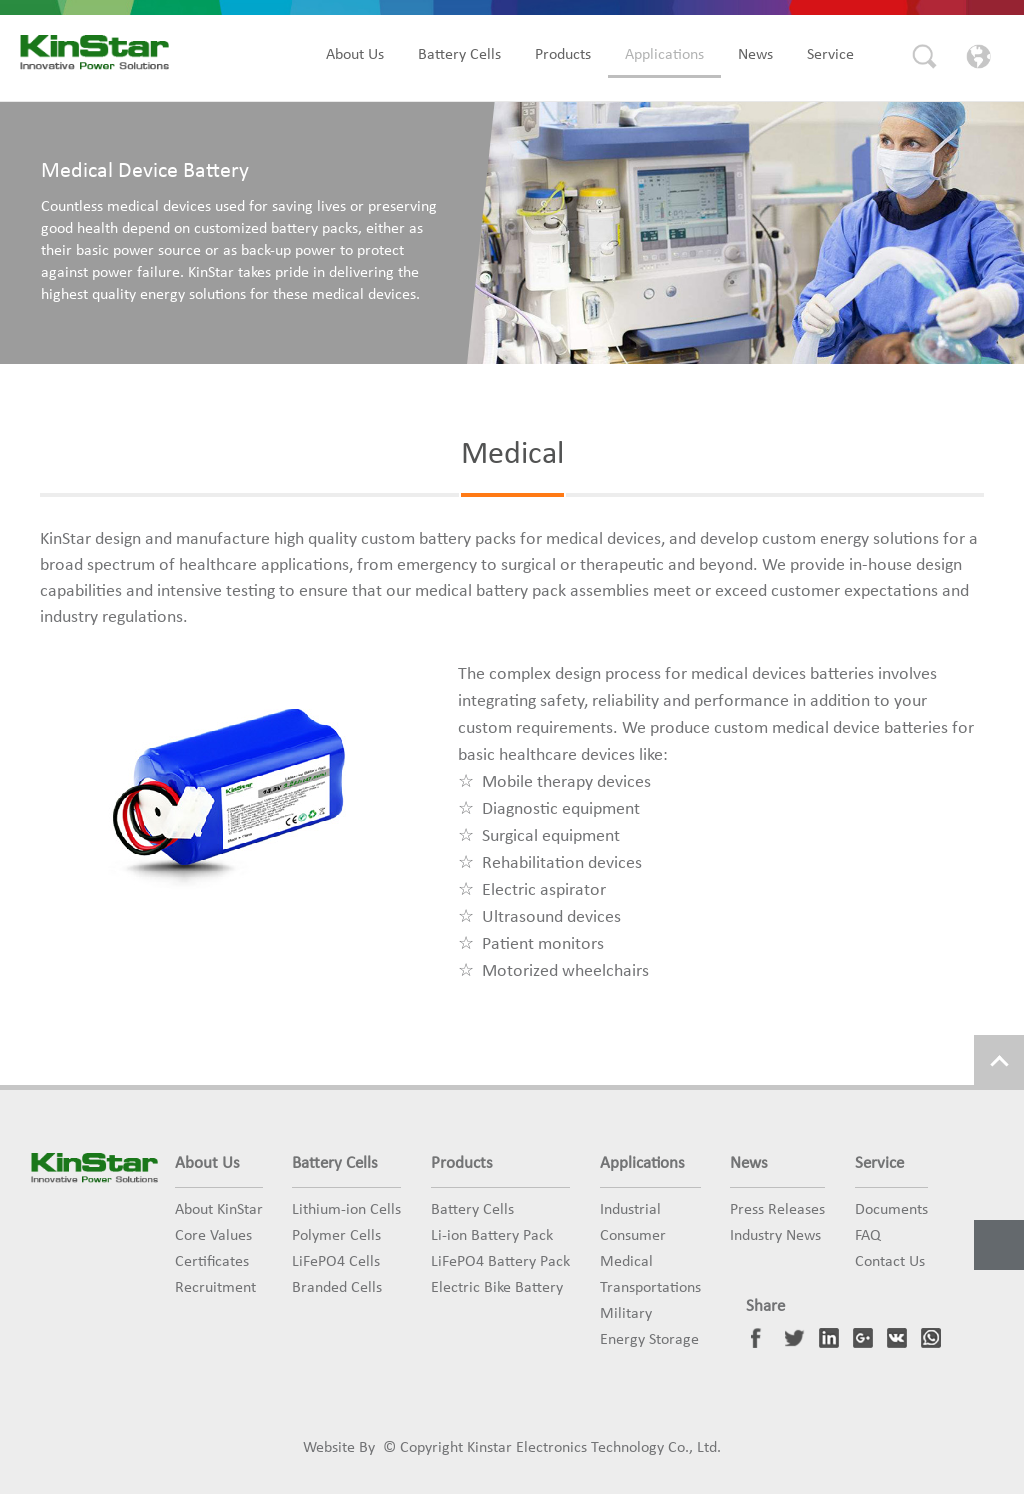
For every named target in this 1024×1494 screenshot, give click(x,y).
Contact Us (890, 1262)
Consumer (633, 1236)
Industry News (775, 1236)
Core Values (213, 1236)
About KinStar (219, 1210)
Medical (626, 1262)
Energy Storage (649, 1340)
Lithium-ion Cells (346, 1210)
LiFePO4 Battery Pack (500, 1262)
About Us (355, 55)
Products (563, 55)
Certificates (212, 1262)
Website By (339, 1448)
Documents (891, 1210)
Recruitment (215, 1288)
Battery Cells (459, 55)
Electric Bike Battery (497, 1288)
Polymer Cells (336, 1236)
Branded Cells (337, 1288)
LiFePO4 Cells (336, 1262)
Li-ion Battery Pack (492, 1236)
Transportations (650, 1288)
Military (626, 1314)
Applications (664, 55)
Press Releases (777, 1210)
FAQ (868, 1236)
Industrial (630, 1210)
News (755, 55)
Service (830, 55)
